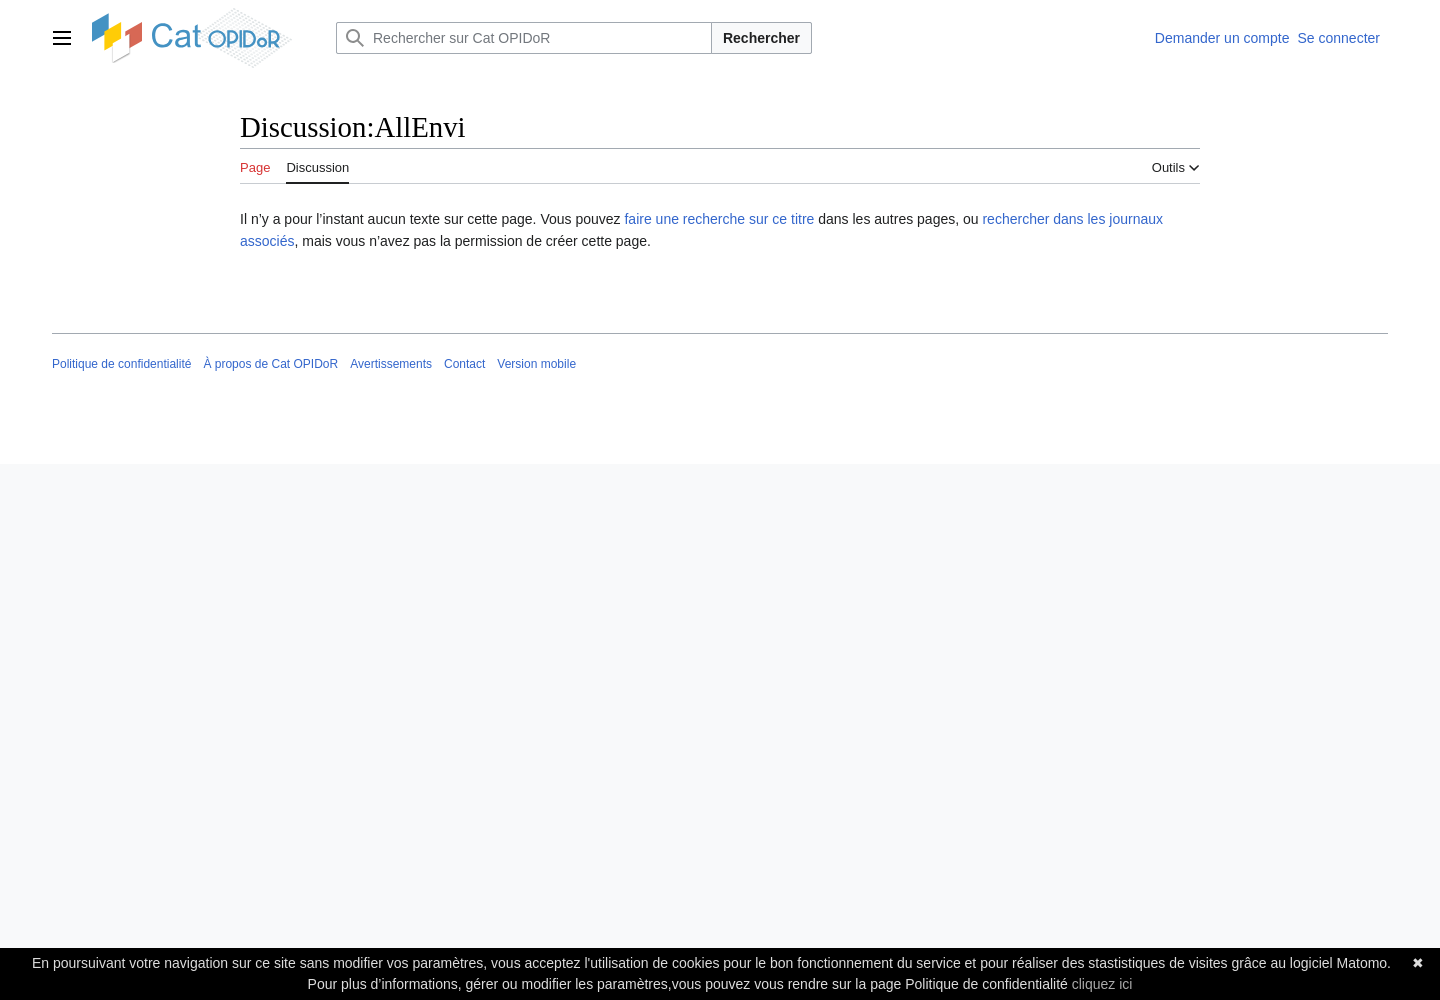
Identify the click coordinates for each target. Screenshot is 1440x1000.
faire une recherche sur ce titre (719, 219)
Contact (464, 364)
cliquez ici (1102, 984)
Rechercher (761, 38)
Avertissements (391, 364)
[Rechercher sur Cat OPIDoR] (524, 38)
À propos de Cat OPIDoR (270, 364)
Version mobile (536, 364)
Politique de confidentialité (121, 364)
